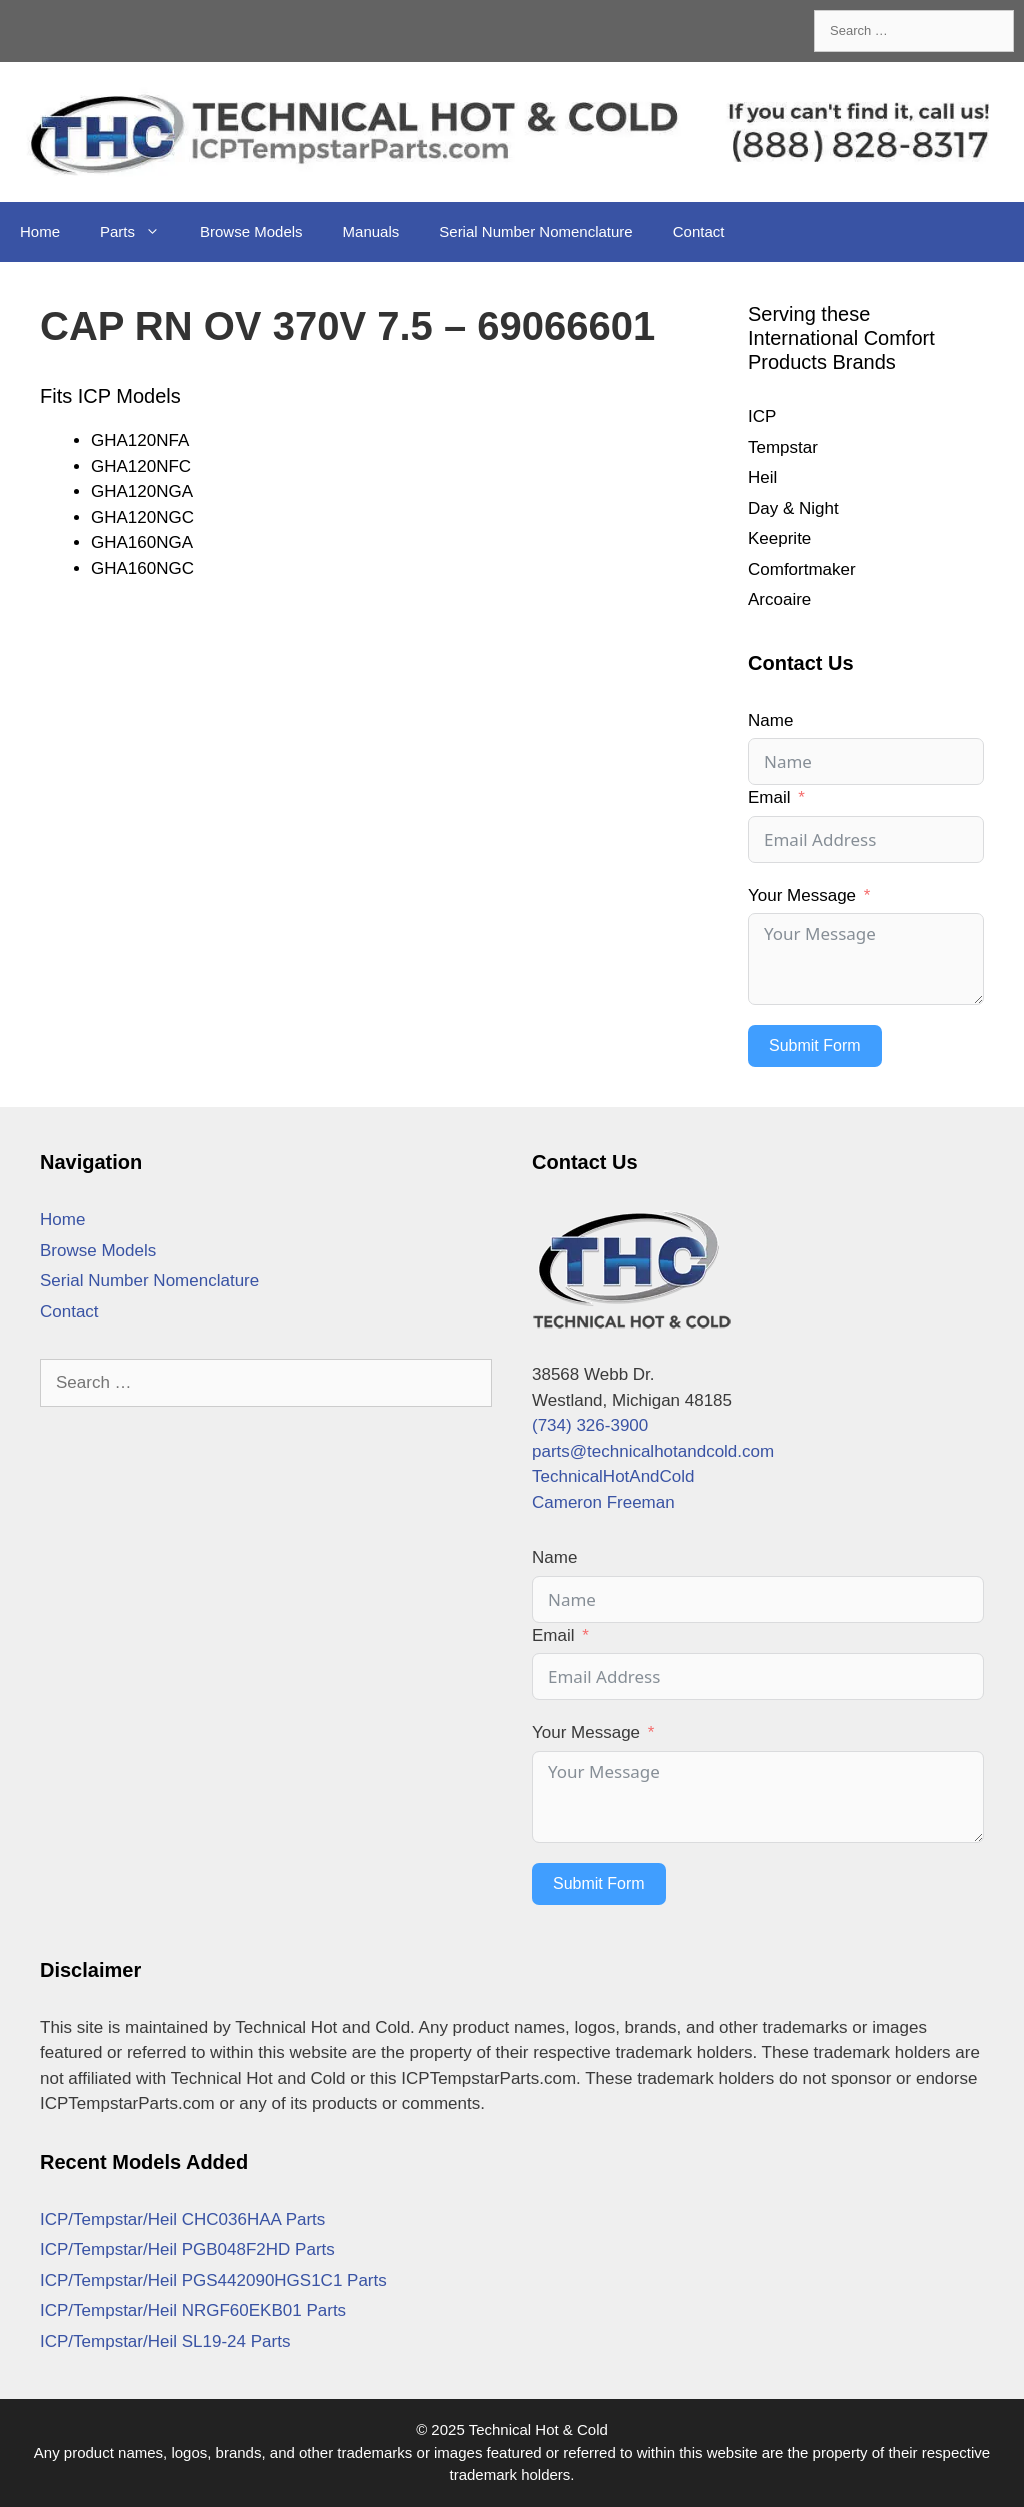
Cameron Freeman (603, 1502)
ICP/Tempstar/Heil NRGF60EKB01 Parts (193, 2310)
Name (770, 720)
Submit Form (815, 1045)
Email (769, 797)
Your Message (802, 895)
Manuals (371, 231)
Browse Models (251, 231)
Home (40, 231)
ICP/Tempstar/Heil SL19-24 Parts (165, 2341)
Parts (140, 232)
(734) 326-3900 (590, 1425)
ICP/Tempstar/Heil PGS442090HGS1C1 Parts (213, 2280)
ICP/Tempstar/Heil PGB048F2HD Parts (187, 2249)
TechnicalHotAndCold (613, 1476)
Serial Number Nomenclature (535, 231)
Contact (699, 231)
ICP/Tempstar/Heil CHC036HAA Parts (182, 2219)
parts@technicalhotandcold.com (653, 1451)
